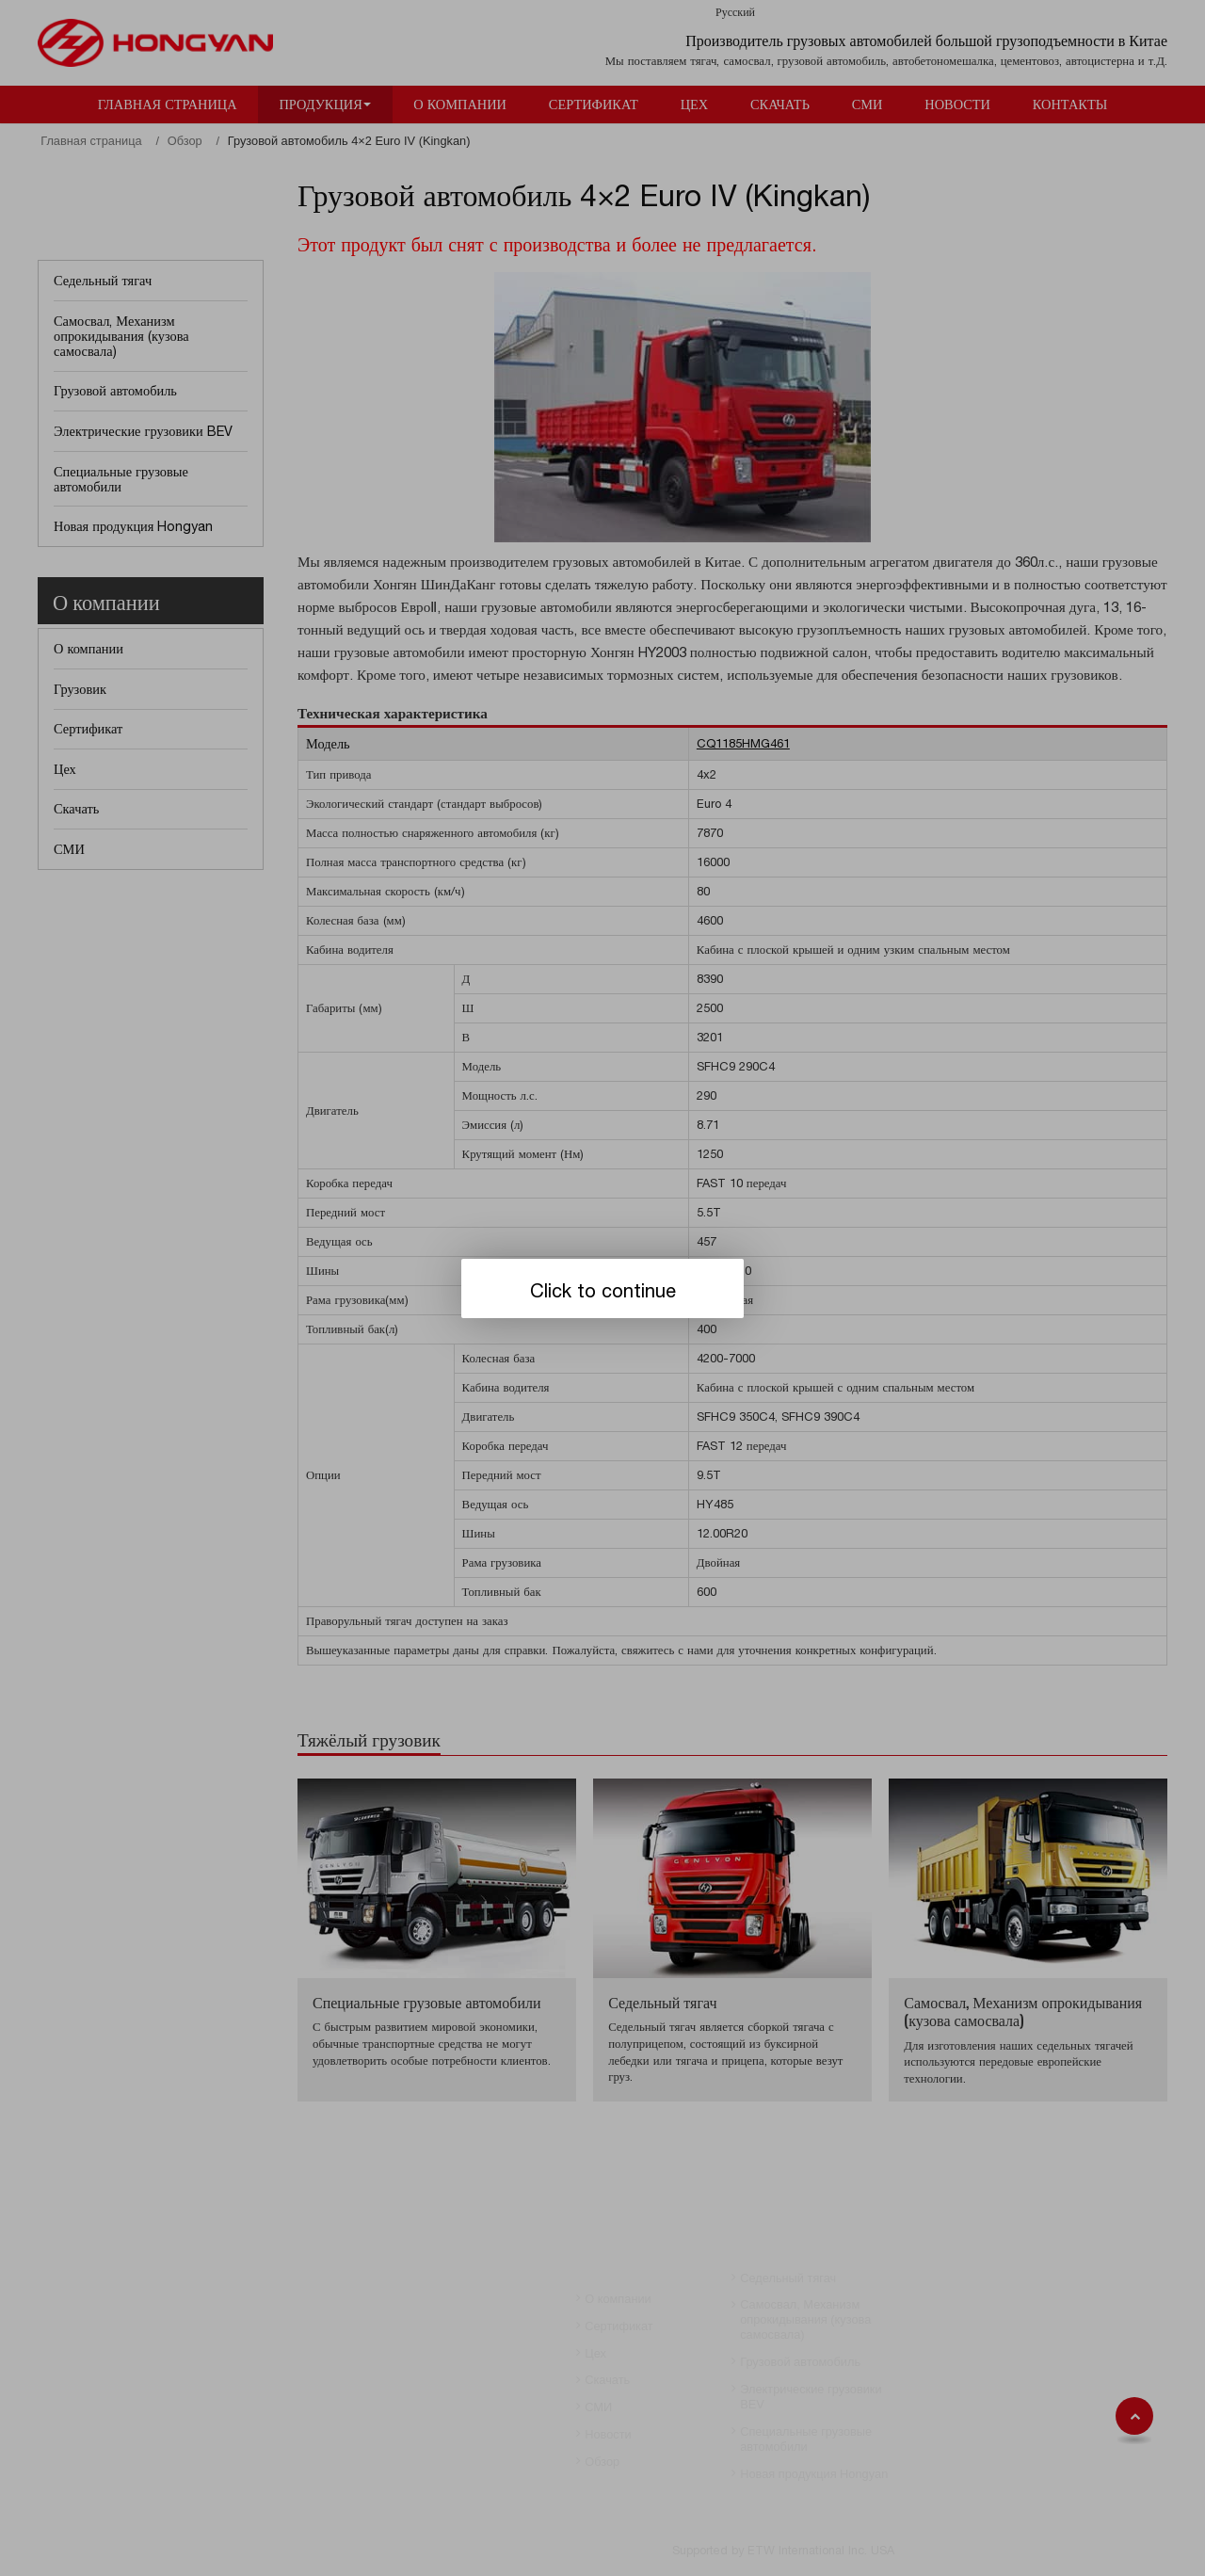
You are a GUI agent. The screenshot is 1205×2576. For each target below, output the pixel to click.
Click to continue (603, 1290)
